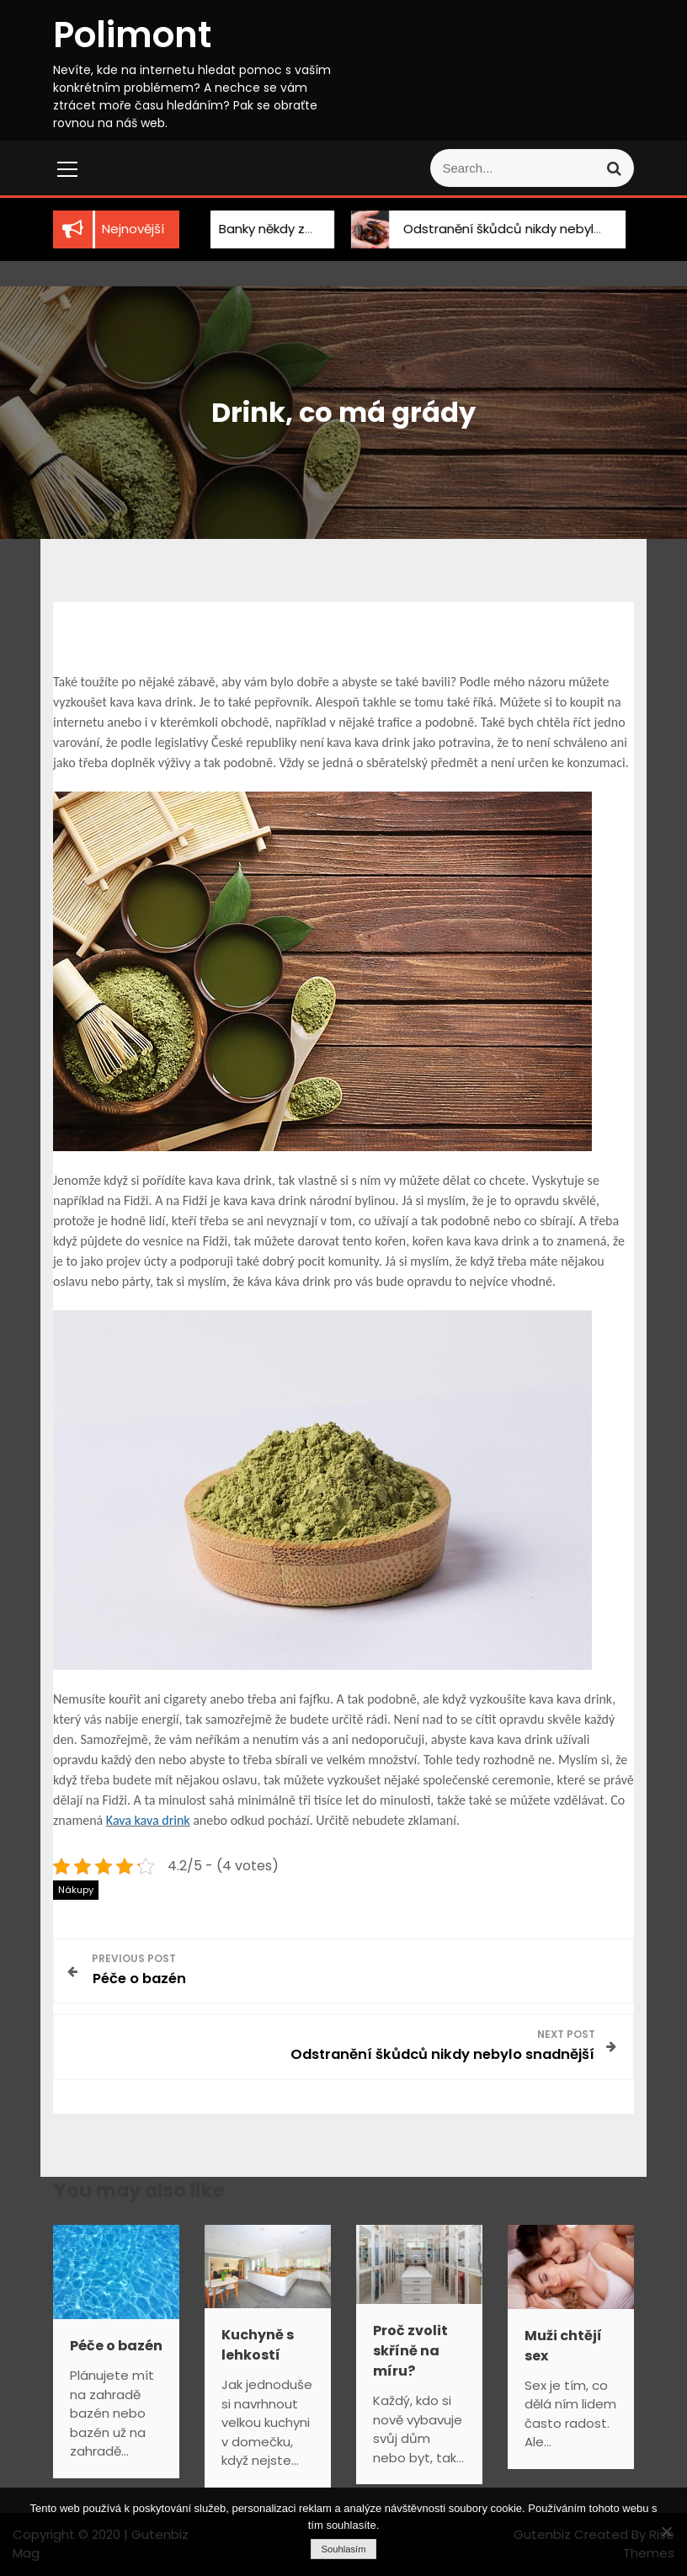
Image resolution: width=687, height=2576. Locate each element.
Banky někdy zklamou (268, 228)
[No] (666, 2531)
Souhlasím (343, 2549)
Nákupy (75, 1889)
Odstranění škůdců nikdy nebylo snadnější (517, 228)
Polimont (132, 35)
